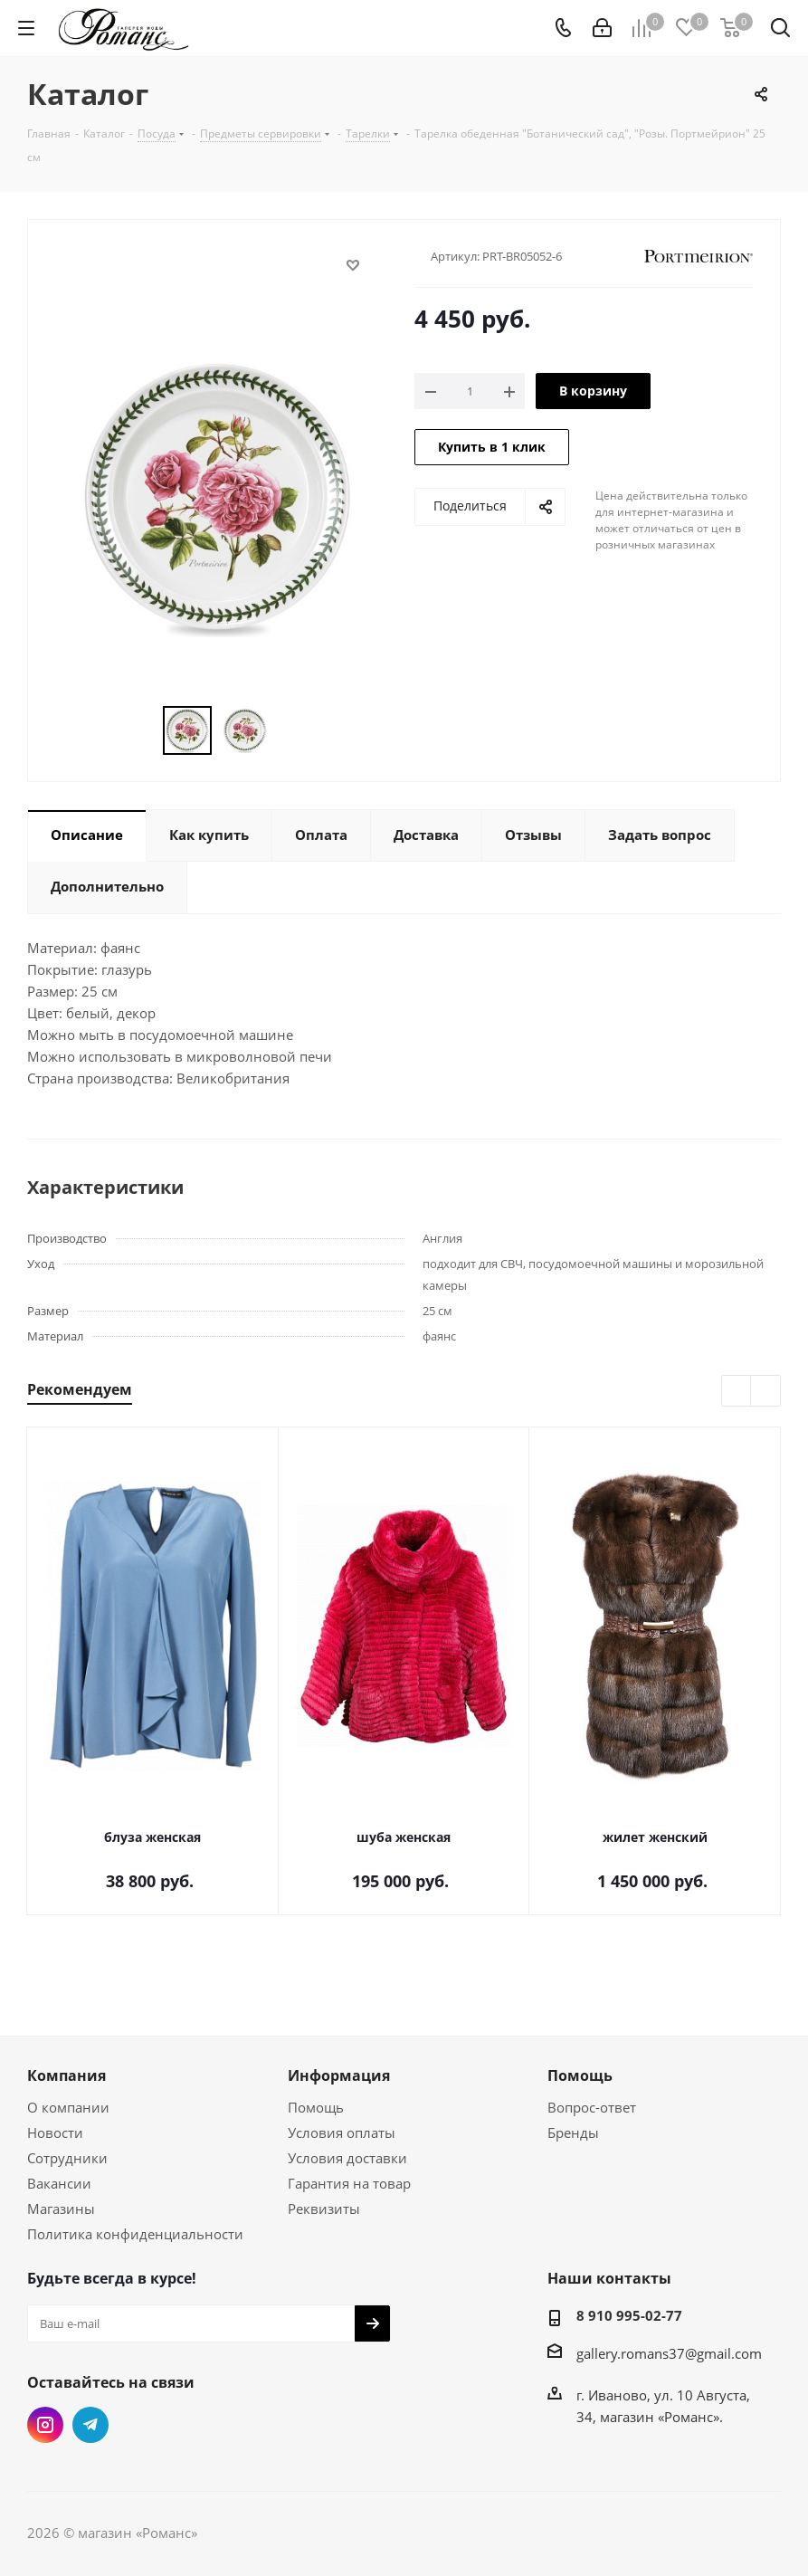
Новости (55, 2132)
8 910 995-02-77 (629, 2315)
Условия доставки (347, 2158)
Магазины (61, 2208)
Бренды (573, 2132)
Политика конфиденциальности (135, 2234)
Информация (339, 2075)
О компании (68, 2107)
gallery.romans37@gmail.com (669, 2353)
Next (766, 1391)
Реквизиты (324, 2208)
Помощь (316, 2107)
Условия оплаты (341, 2132)
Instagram (45, 2425)
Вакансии (59, 2183)
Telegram (90, 2425)
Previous (737, 1391)
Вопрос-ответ (591, 2107)
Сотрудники (67, 2158)
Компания (66, 2075)
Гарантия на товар (349, 2183)
